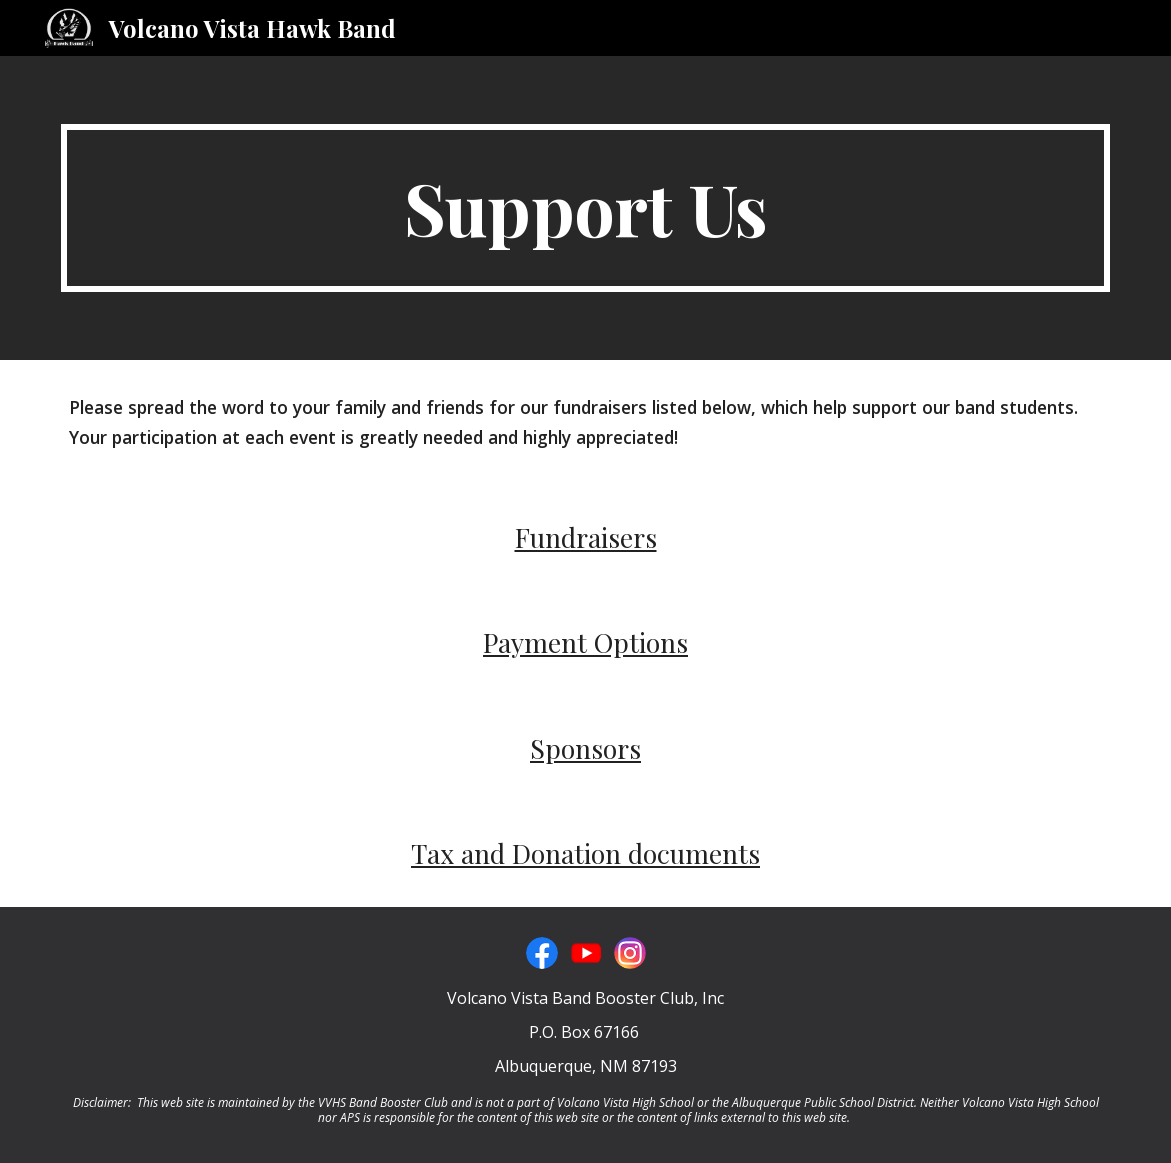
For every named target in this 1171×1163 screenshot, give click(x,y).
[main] (585, 208)
